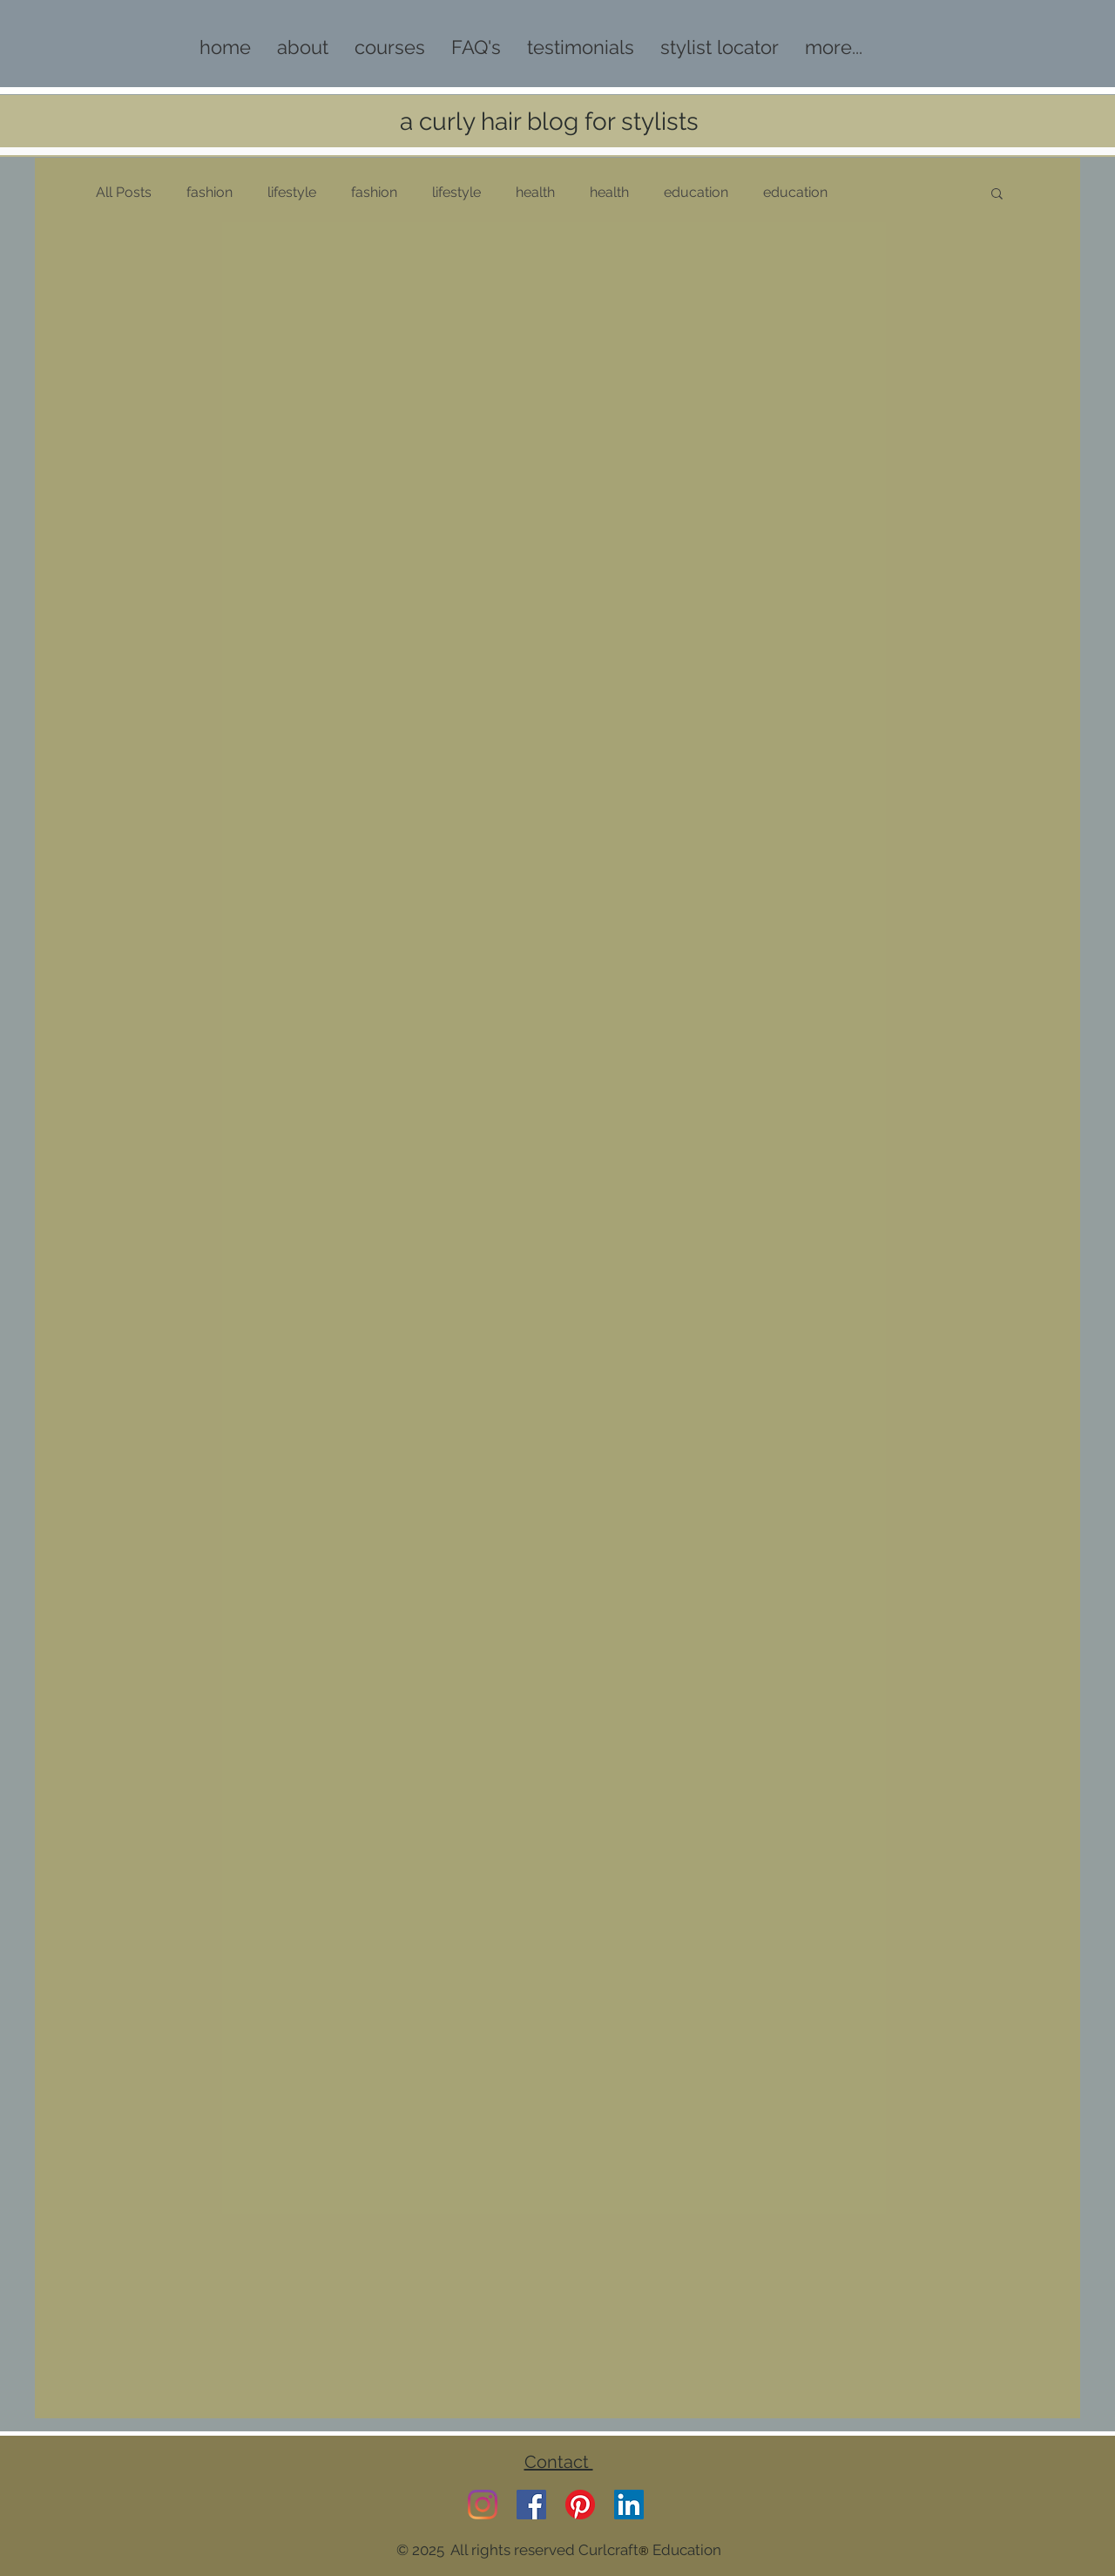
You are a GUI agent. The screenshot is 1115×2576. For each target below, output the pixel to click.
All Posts (124, 192)
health (535, 192)
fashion (209, 192)
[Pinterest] (580, 2504)
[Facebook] (531, 2504)
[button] (997, 195)
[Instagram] (482, 2504)
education (696, 192)
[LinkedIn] (629, 2504)
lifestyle (291, 192)
